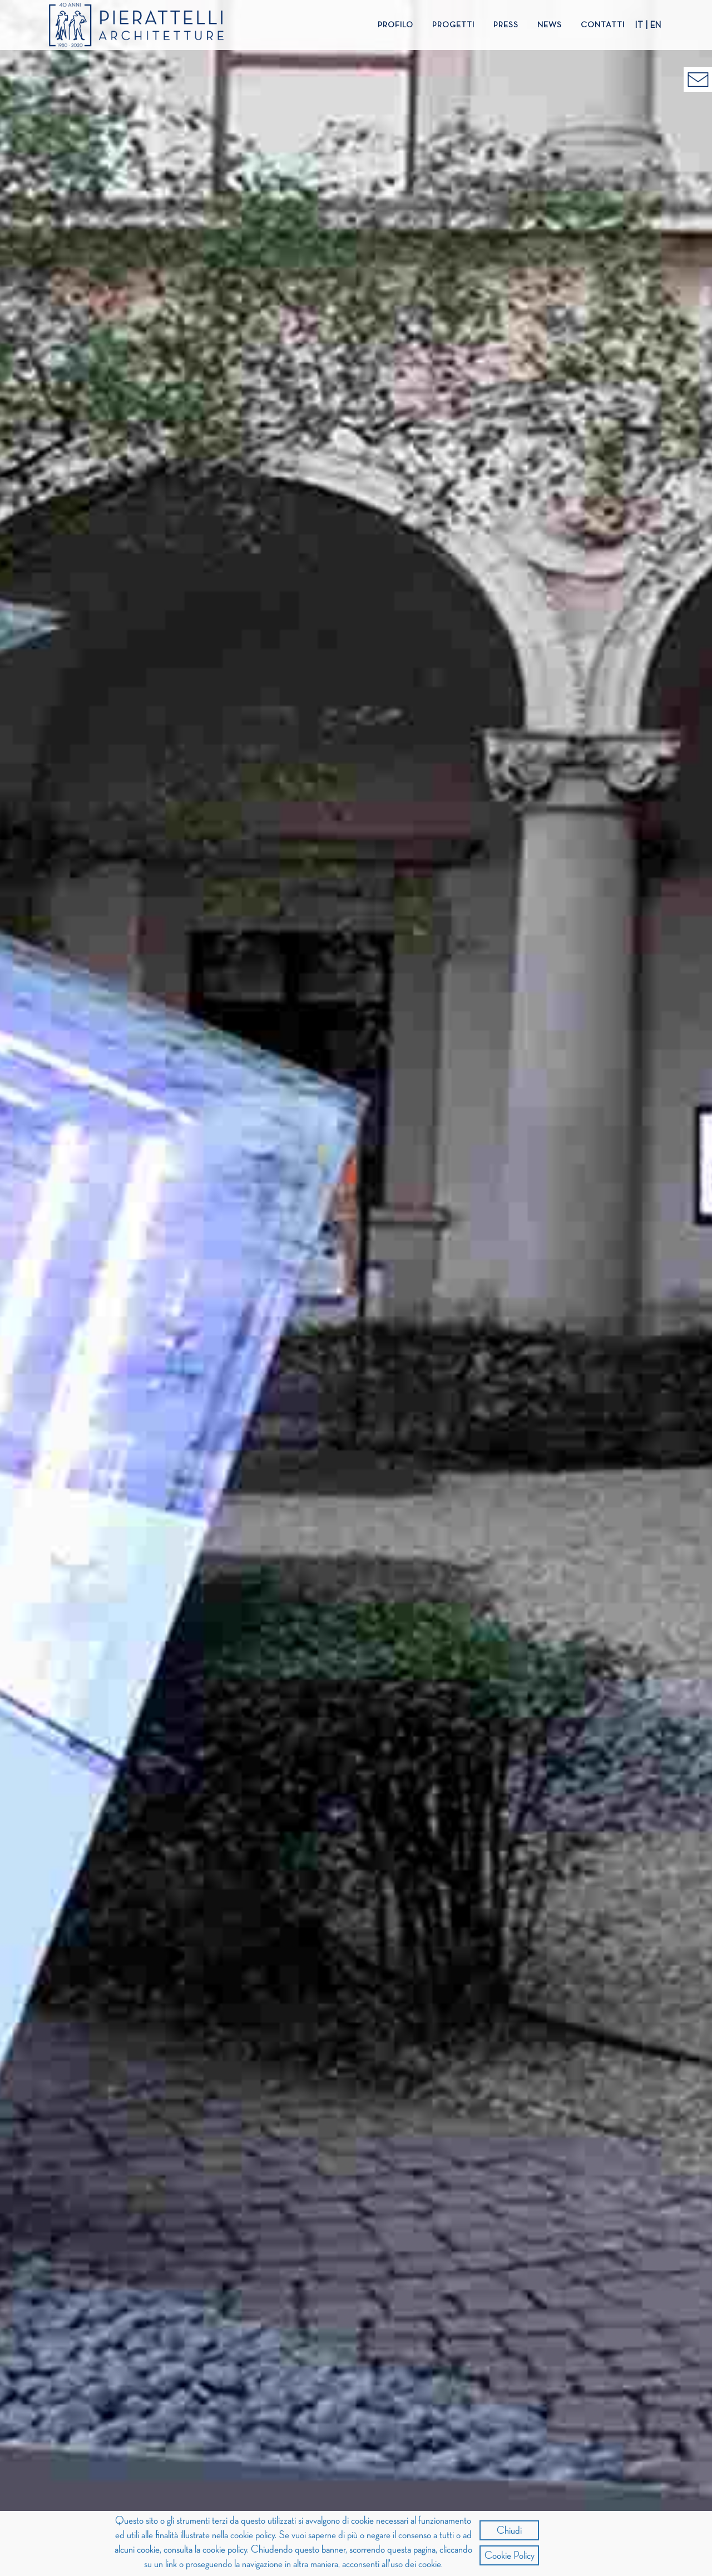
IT (639, 25)
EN (655, 25)
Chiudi (509, 2530)
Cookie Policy (509, 2555)
